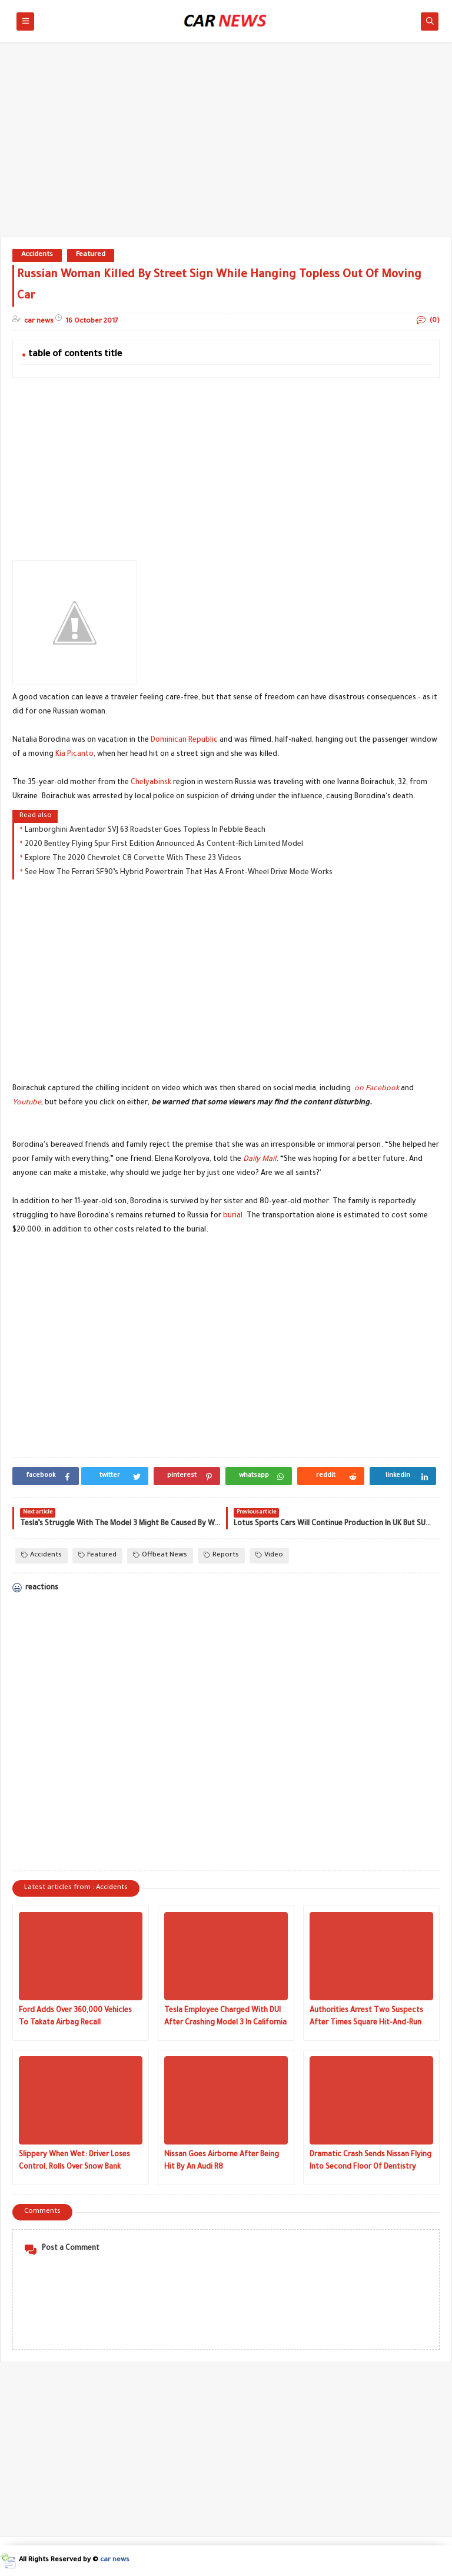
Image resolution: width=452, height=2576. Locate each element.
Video (269, 1555)
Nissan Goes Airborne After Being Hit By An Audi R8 (221, 2161)
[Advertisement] (226, 145)
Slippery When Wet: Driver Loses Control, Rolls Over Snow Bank (74, 2161)
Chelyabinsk (151, 783)
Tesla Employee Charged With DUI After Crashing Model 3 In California (225, 2017)
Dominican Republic (184, 740)
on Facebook (376, 1089)
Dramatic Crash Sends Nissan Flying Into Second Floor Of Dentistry (370, 2161)
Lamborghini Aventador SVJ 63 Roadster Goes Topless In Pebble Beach (145, 830)
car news (114, 2560)
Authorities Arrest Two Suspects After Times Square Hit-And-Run (366, 2017)
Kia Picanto (74, 755)
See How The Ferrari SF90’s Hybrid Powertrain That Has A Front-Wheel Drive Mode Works (179, 873)
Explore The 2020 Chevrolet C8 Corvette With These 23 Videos (133, 859)
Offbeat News (160, 1555)
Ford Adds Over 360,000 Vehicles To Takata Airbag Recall (75, 2017)
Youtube (26, 1103)
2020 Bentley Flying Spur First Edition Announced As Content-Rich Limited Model (164, 845)
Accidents (37, 255)
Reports (221, 1555)
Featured (90, 255)
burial (232, 1216)
